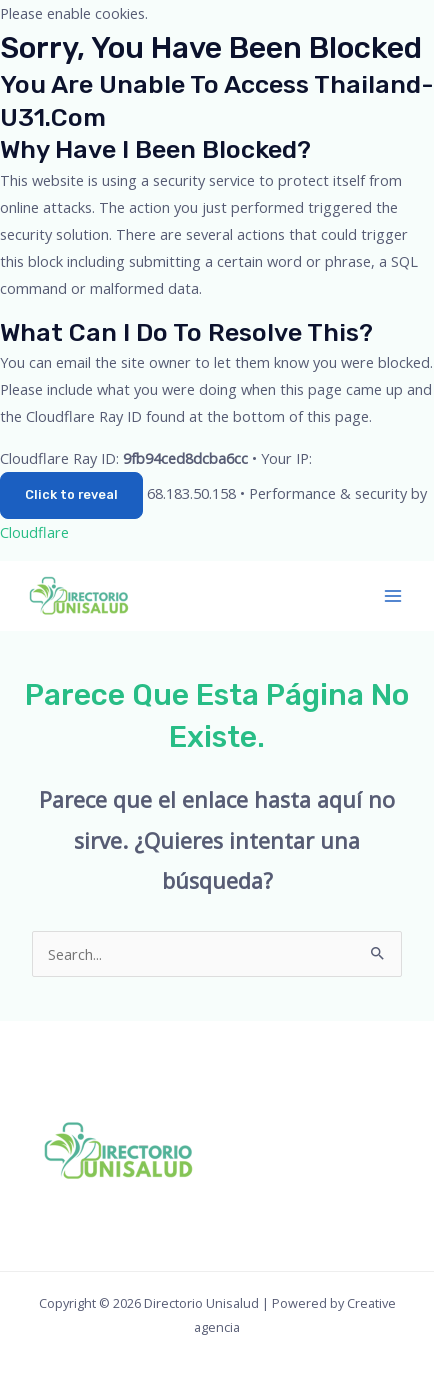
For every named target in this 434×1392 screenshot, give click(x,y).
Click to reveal (71, 494)
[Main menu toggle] (393, 596)
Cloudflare (34, 532)
